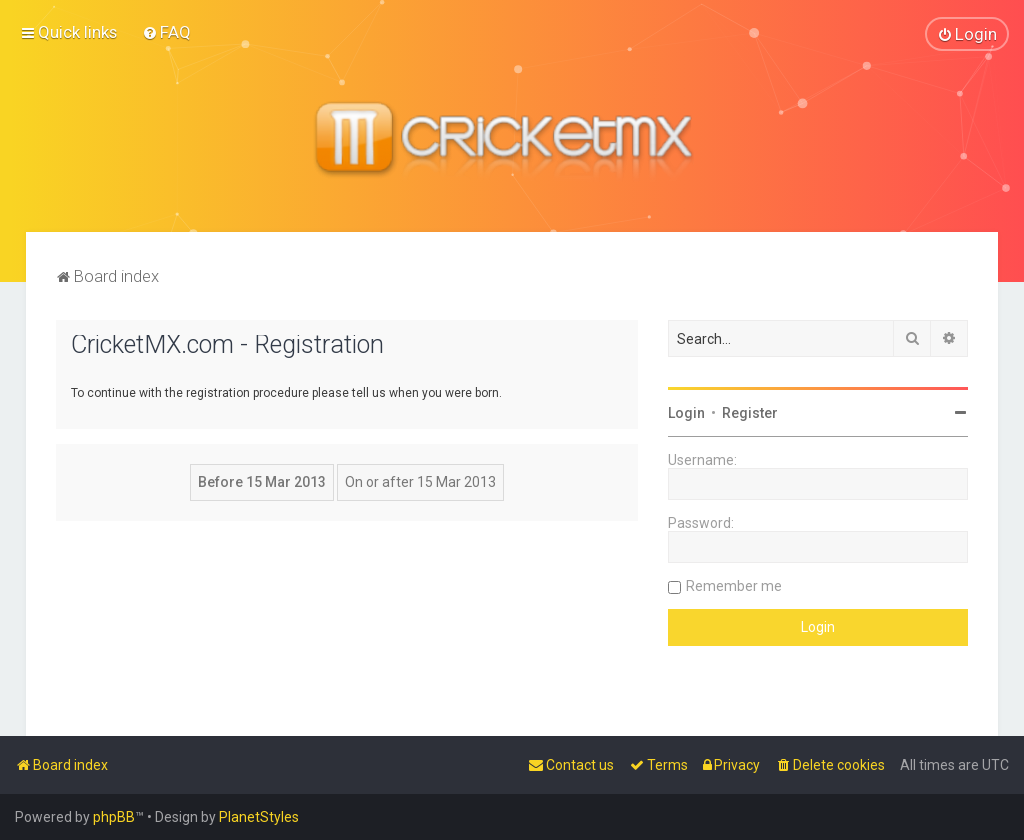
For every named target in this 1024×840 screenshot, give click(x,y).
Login (686, 412)
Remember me (734, 585)
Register (750, 412)
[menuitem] (166, 32)
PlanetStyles (259, 817)
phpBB (114, 817)
